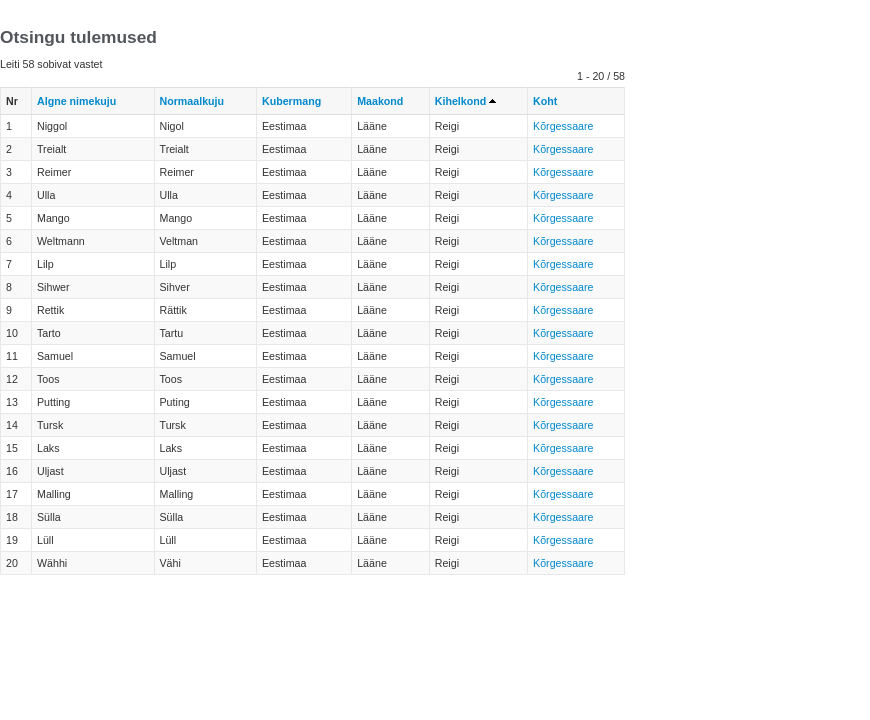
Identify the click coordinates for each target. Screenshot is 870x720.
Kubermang (291, 101)
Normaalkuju (192, 101)
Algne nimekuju (76, 101)
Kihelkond (461, 101)
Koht (545, 101)
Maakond (380, 101)
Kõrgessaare (563, 126)
